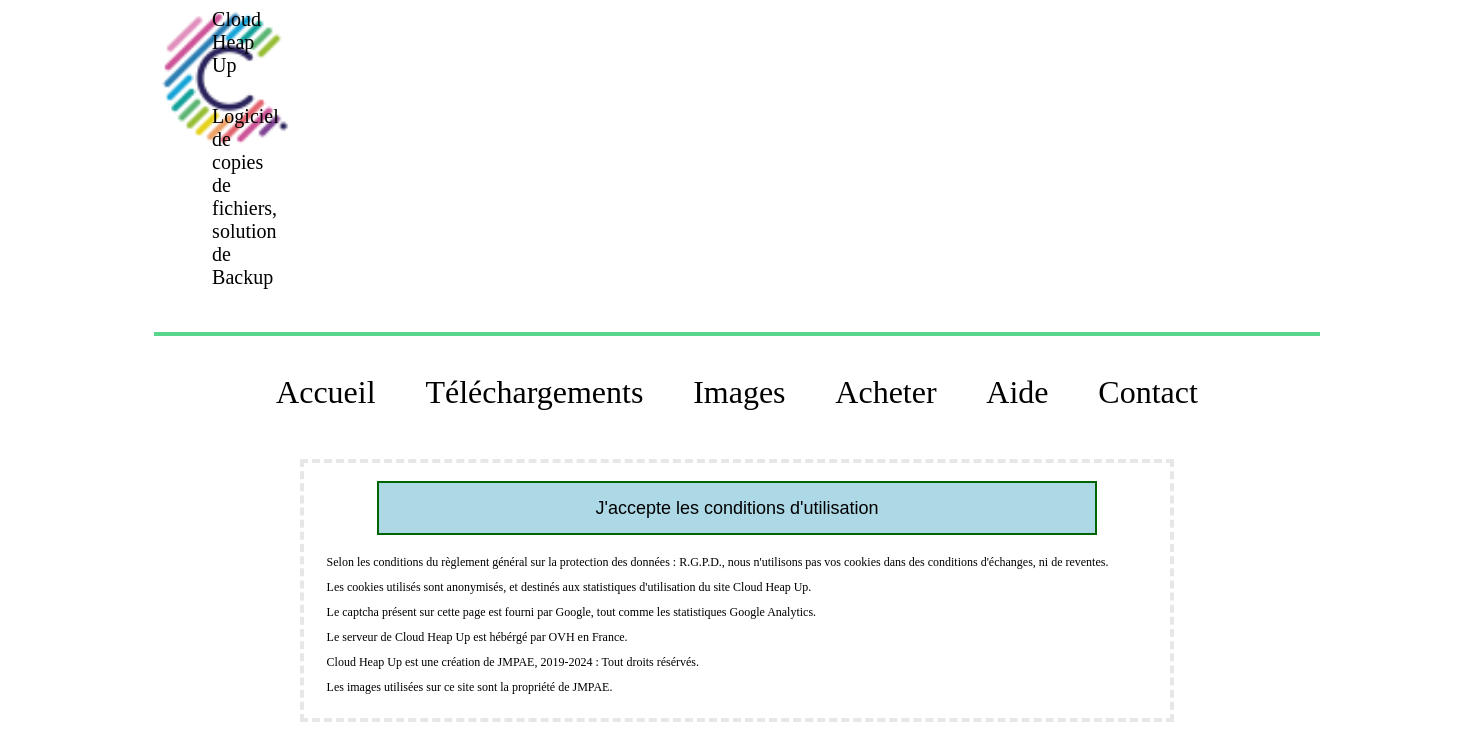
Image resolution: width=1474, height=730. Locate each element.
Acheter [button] (885, 392)
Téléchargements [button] (534, 392)
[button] (224, 78)
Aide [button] (1017, 392)
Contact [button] (1148, 392)
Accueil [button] (326, 392)
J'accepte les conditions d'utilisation (736, 508)
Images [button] (739, 392)
